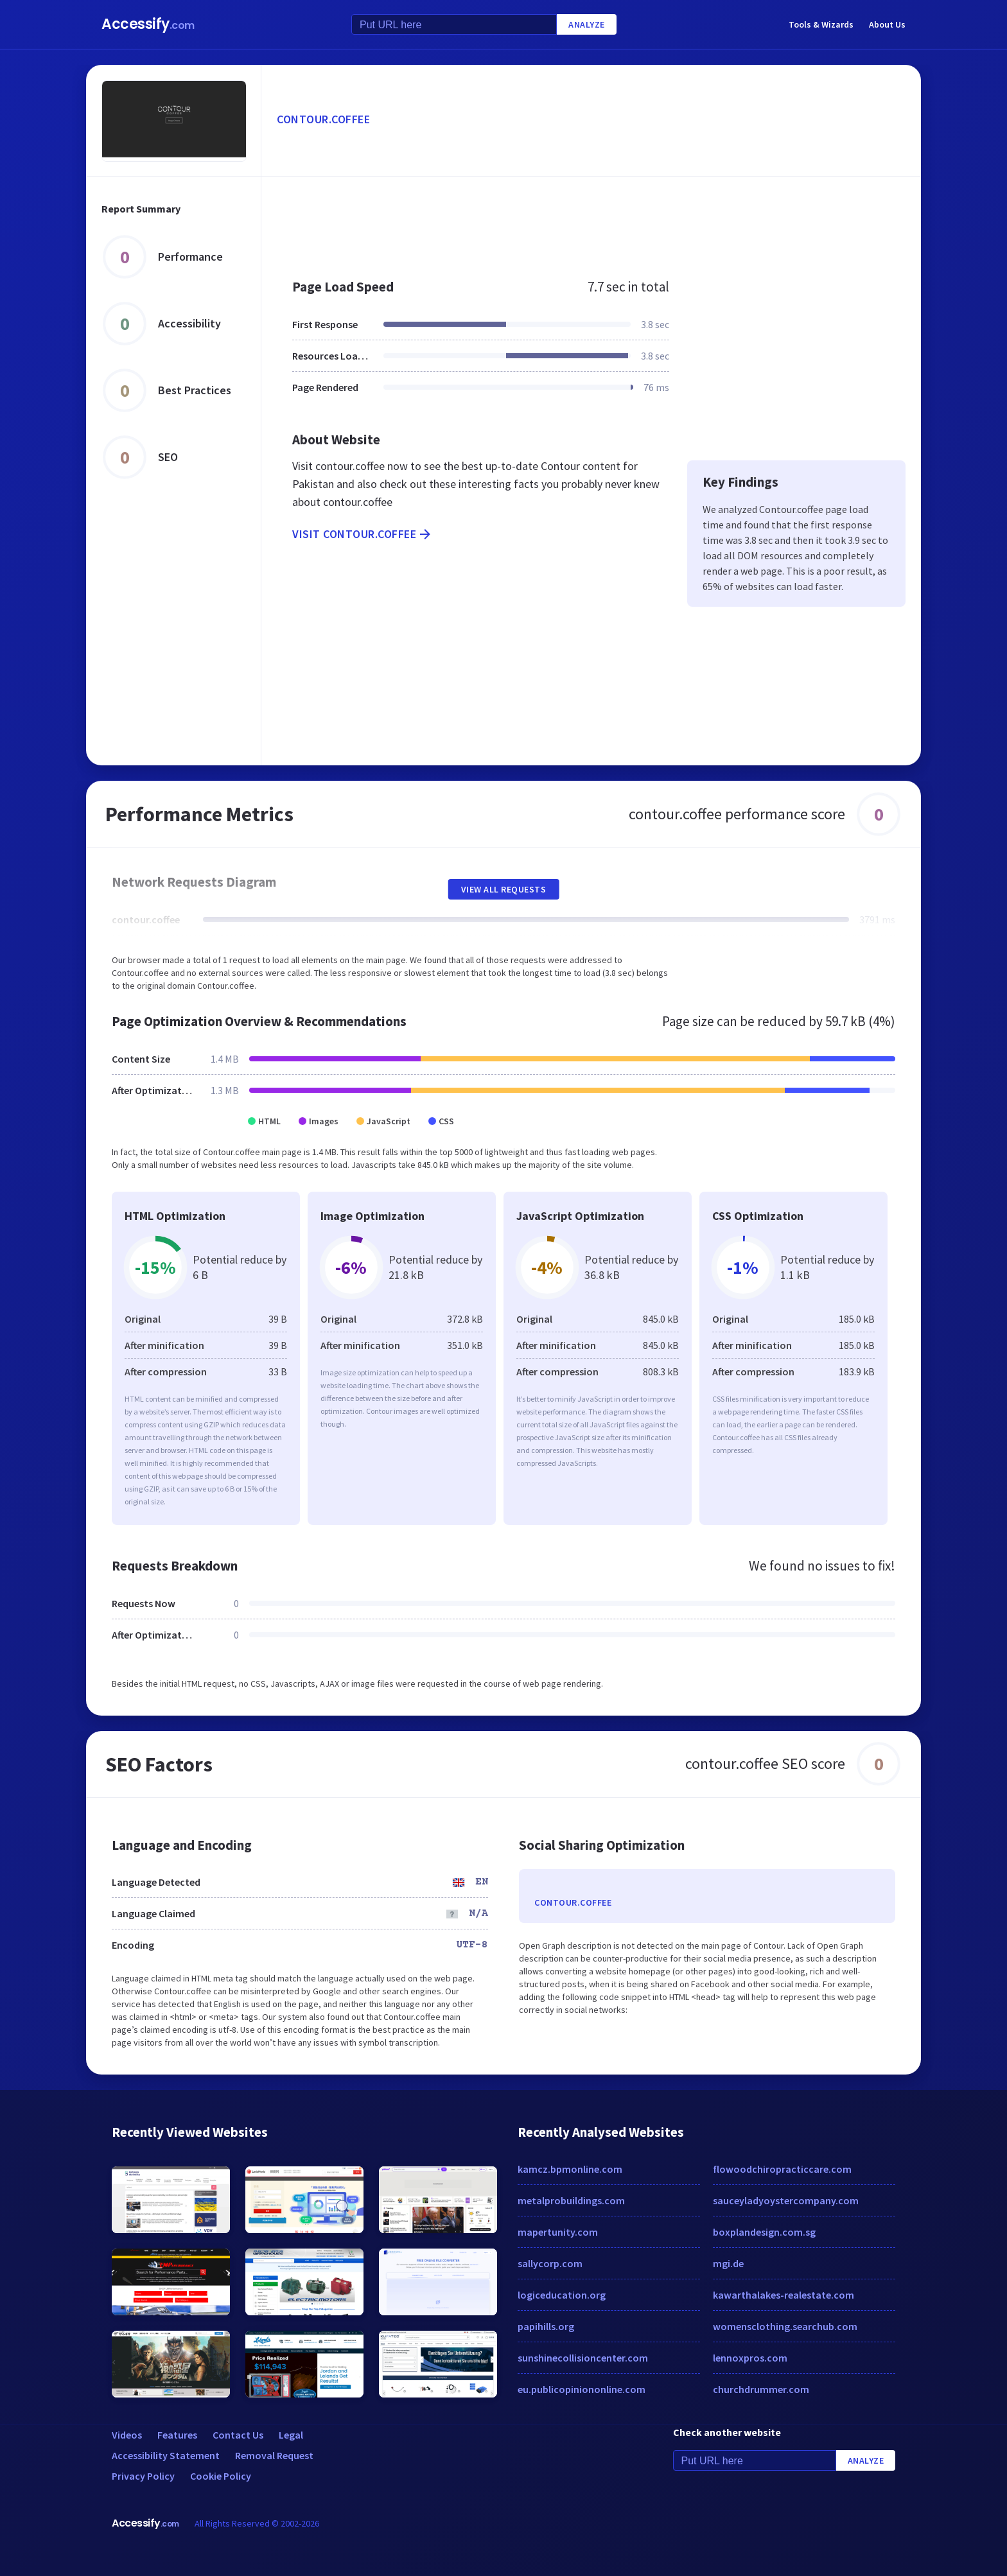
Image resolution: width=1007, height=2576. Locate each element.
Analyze (586, 24)
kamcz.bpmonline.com (570, 2169)
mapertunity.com (558, 2231)
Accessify (148, 24)
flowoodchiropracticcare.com (782, 2169)
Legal (291, 2434)
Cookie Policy (220, 2475)
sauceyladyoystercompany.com (786, 2200)
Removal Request (274, 2455)
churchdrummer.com (761, 2389)
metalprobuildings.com (571, 2200)
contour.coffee (323, 119)
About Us (887, 24)
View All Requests (504, 889)
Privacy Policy (143, 2475)
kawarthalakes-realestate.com (783, 2294)
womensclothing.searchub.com (785, 2326)
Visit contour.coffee (362, 534)
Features (177, 2434)
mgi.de (728, 2263)
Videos (127, 2434)
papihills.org (546, 2326)
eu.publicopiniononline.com (581, 2389)
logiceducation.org (562, 2294)
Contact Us (238, 2434)
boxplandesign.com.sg (764, 2231)
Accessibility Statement (166, 2455)
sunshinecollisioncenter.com (583, 2357)
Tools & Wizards (821, 24)
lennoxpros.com (750, 2357)
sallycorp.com (550, 2263)
